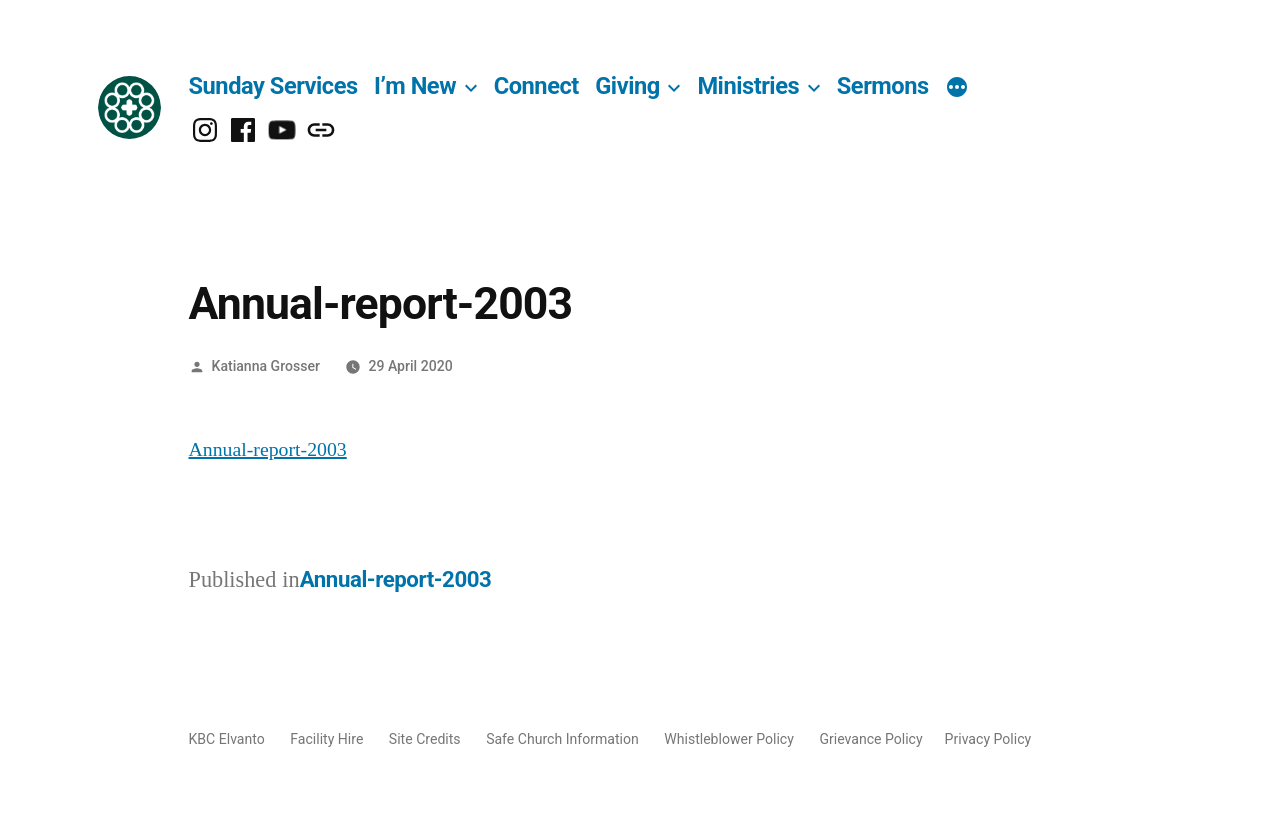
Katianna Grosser (266, 366)
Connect (536, 86)
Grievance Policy (870, 739)
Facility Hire (326, 739)
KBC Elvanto (227, 739)
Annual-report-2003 (268, 450)
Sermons (883, 86)
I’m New (415, 86)
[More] (957, 89)
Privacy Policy (988, 739)
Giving (627, 86)
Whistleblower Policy (729, 739)
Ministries (748, 86)
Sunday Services (273, 86)
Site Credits (425, 739)
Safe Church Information (562, 739)
